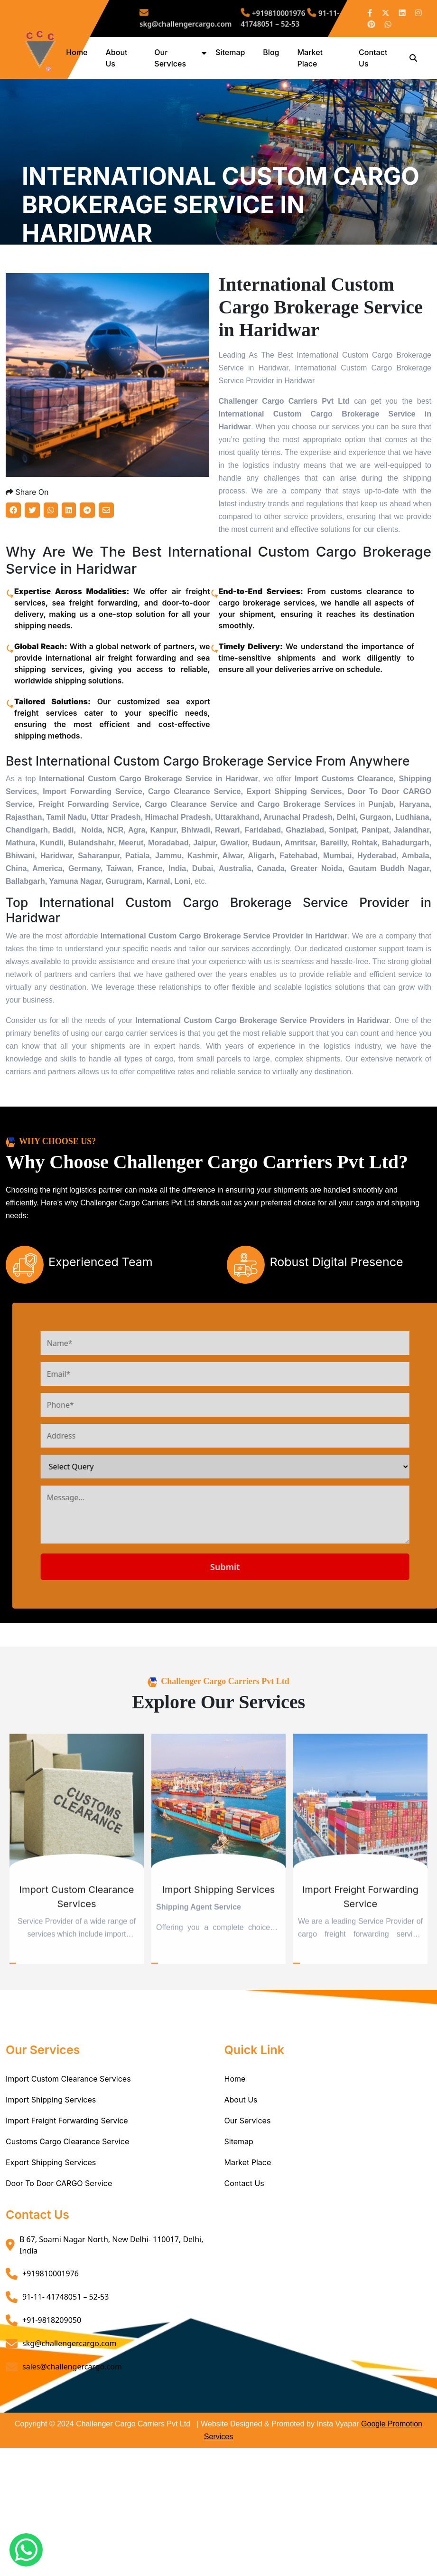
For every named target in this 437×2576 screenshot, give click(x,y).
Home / (35, 292)
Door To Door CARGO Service (59, 2255)
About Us (241, 2171)
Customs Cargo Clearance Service (67, 2213)
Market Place (247, 2234)
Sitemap (233, 52)
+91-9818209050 (51, 2392)
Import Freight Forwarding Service (67, 2192)
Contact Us (244, 2255)
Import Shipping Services (51, 2171)
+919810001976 (264, 14)
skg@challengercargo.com (204, 18)
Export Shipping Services (51, 2234)
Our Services (247, 2192)
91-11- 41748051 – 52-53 (276, 18)
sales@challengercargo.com (72, 2438)
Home (82, 52)
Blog (274, 52)
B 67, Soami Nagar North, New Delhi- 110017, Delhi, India (111, 2317)
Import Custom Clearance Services (68, 2150)
